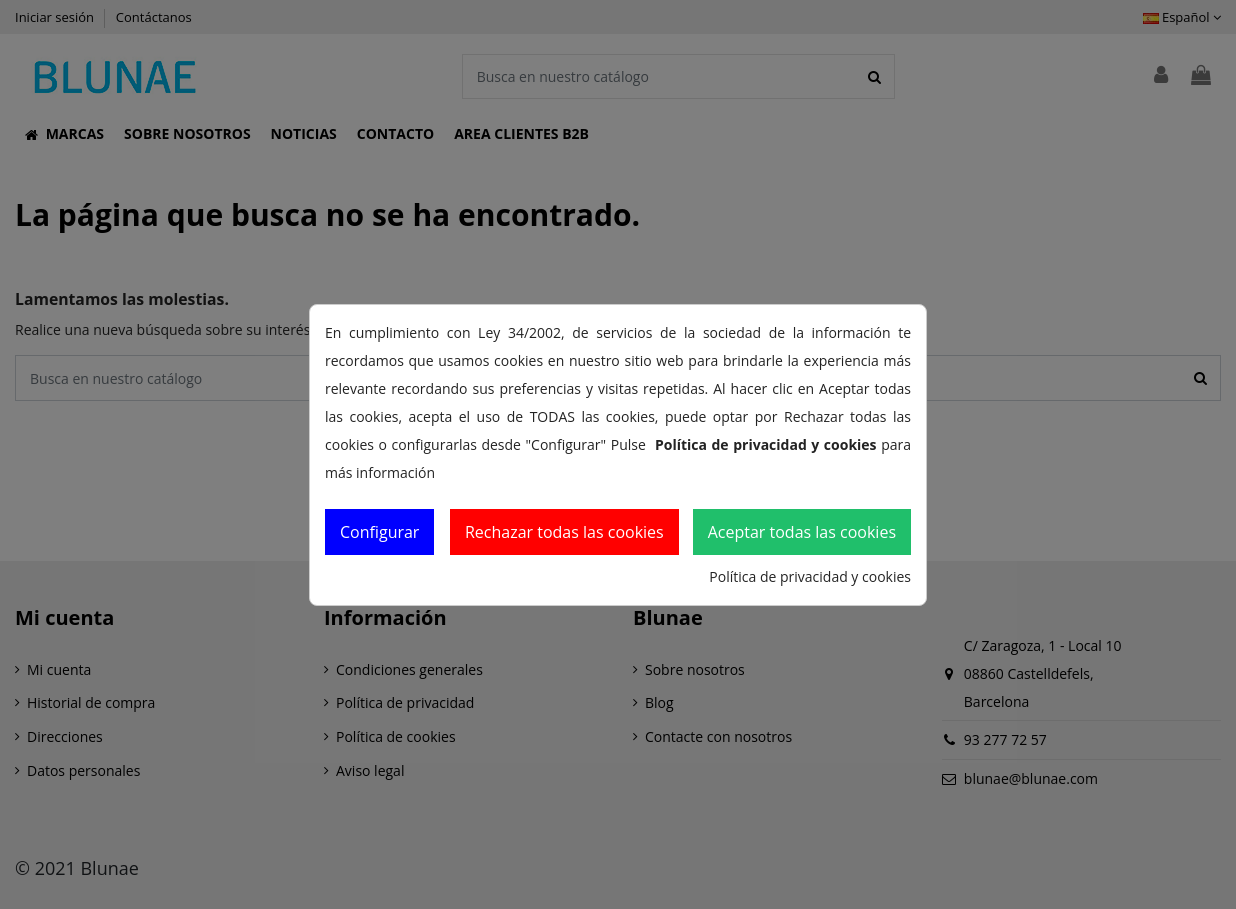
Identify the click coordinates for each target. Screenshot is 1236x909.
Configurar (379, 532)
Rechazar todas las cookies (564, 532)
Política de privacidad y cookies (810, 576)
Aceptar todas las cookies (802, 532)
